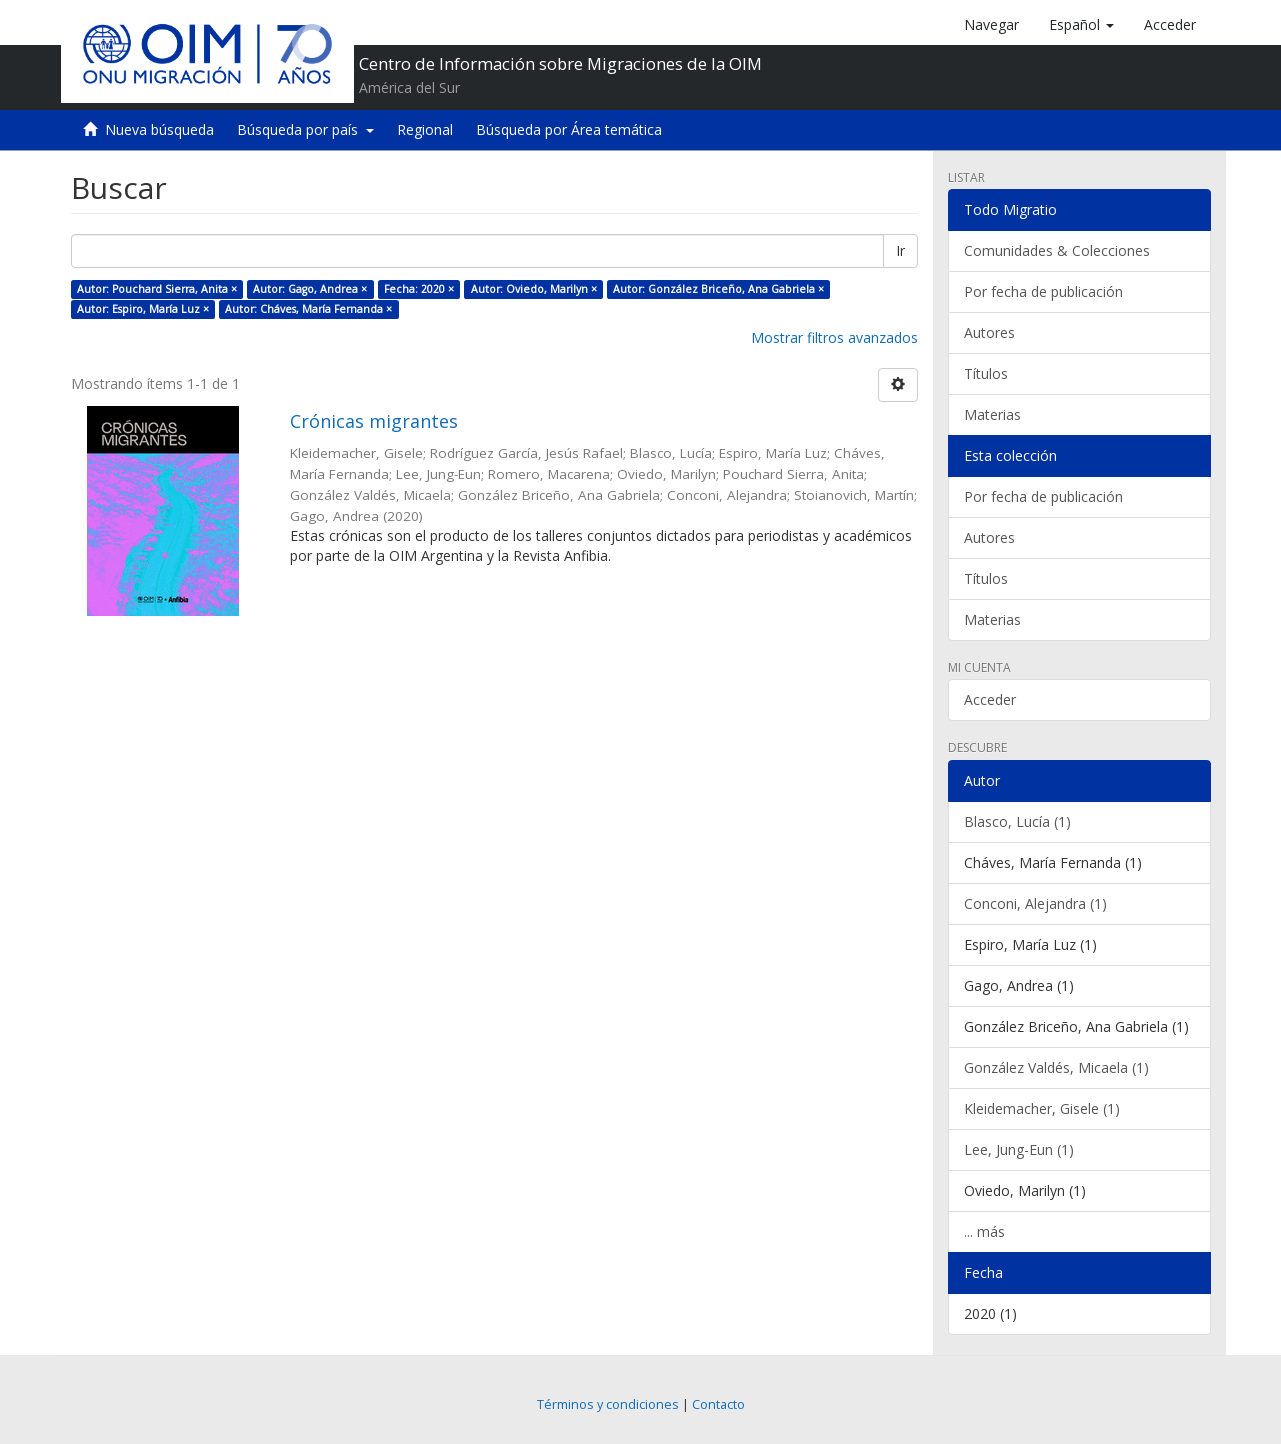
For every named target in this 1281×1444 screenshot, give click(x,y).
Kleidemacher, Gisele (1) (1042, 1108)
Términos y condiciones (608, 1404)
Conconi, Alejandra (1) (1035, 903)
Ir (900, 250)
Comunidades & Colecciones (1057, 250)
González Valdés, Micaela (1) (1056, 1067)
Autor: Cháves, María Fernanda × (308, 309)
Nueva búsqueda (159, 129)
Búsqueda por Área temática (569, 129)
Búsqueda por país (305, 129)
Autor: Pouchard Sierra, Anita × (157, 289)
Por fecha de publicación (1043, 291)
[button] (1081, 25)
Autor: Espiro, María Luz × (143, 309)
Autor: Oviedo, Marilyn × (534, 289)
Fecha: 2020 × (419, 289)
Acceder (990, 699)
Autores (989, 332)
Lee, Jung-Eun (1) (1019, 1149)
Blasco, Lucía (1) (1017, 821)
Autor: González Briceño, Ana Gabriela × (718, 289)
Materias (992, 414)
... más (984, 1231)
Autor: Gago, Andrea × (310, 289)
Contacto (718, 1404)
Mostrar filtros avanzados (834, 337)
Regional (425, 129)
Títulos (986, 373)
